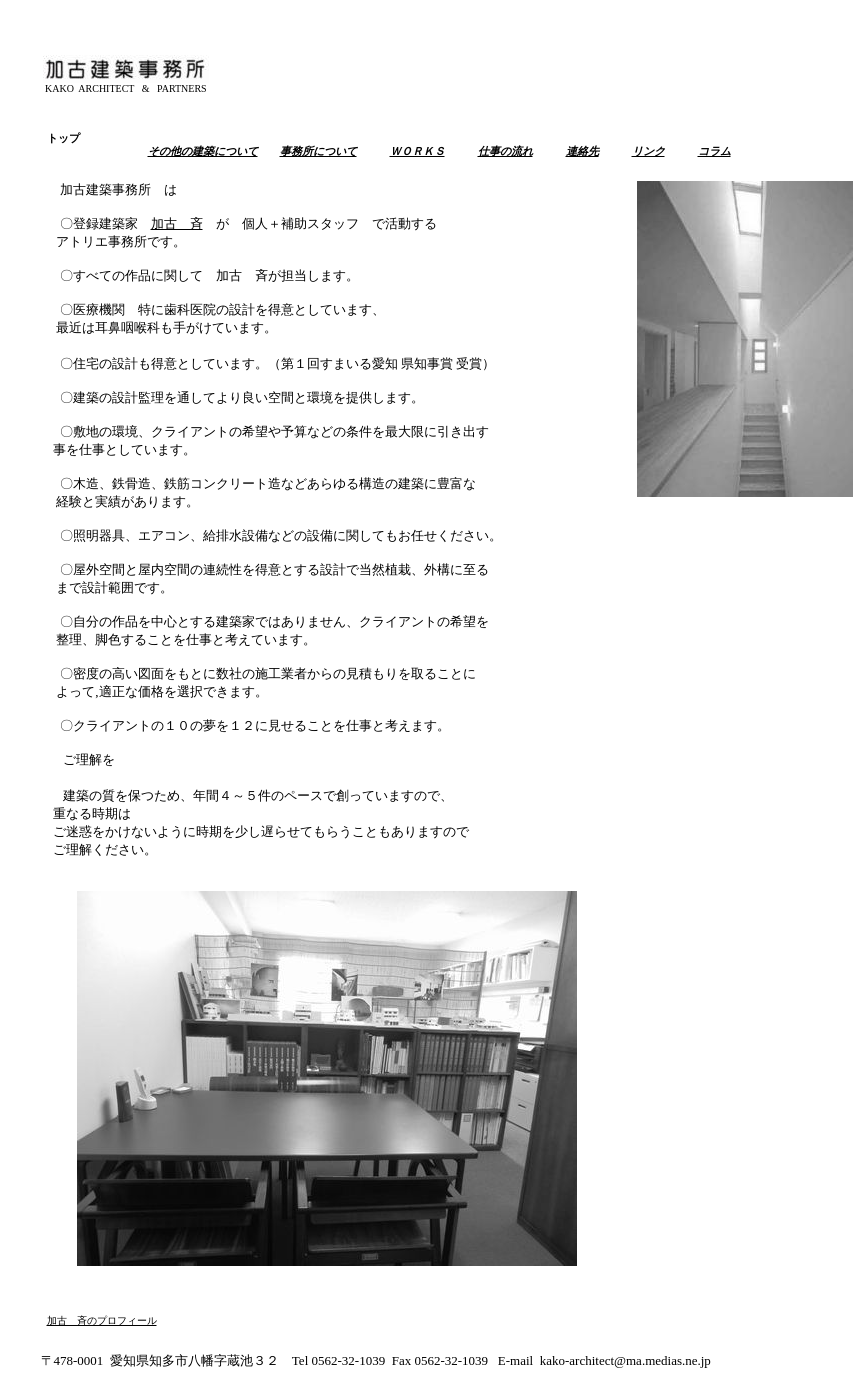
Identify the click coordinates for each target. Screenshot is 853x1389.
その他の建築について (203, 151)
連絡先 (582, 151)
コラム (714, 151)
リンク (648, 151)
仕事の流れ (505, 151)
